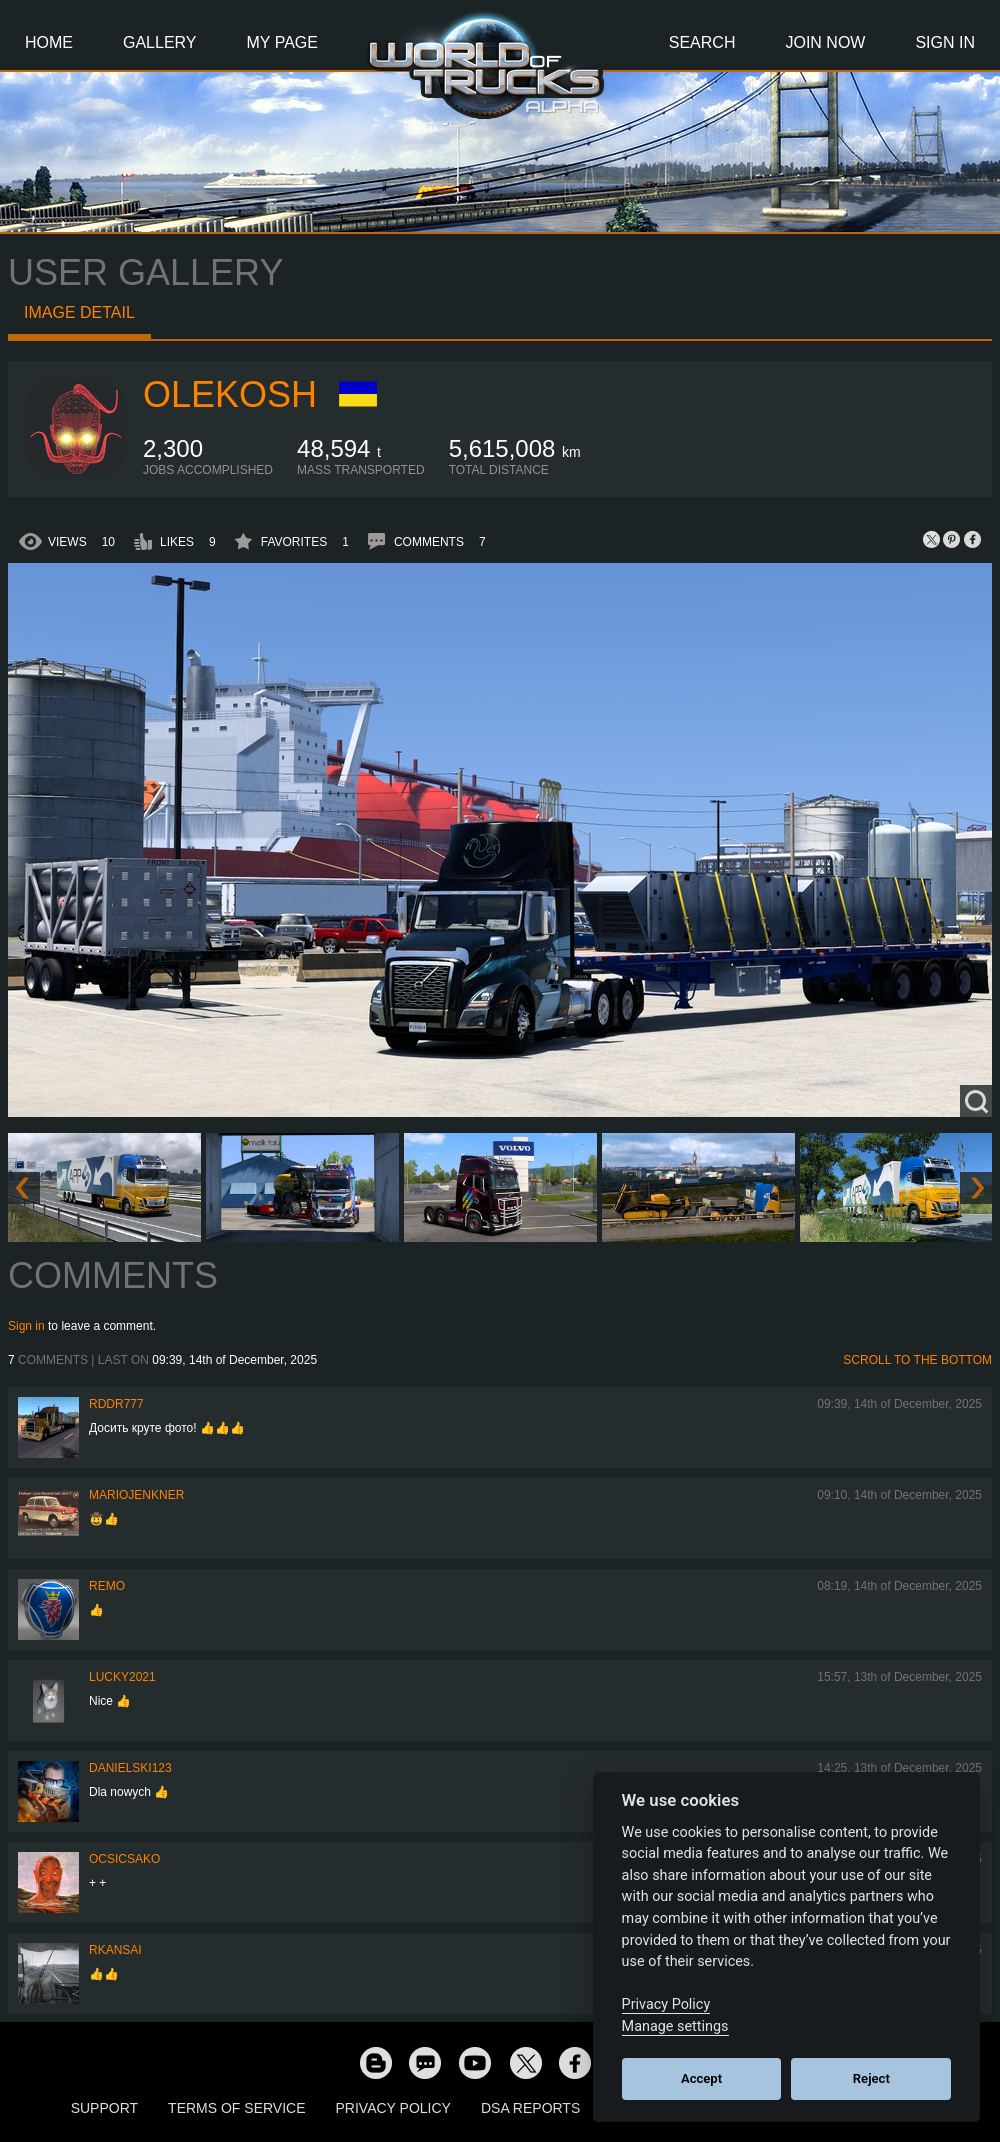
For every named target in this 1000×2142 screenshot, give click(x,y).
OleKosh (230, 394)
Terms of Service (236, 2108)
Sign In (945, 42)
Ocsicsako (124, 1859)
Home (49, 42)
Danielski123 (130, 1768)
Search (702, 42)
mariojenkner (136, 1495)
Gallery (160, 42)
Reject (871, 2078)
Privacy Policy (393, 2108)
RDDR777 (116, 1404)
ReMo (107, 1586)
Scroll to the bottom (917, 1360)
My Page (282, 42)
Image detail (79, 312)
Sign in (26, 1326)
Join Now (825, 42)
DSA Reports (530, 2108)
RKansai (115, 1950)
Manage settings (675, 2026)
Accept (701, 2078)
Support (104, 2108)
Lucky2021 (122, 1677)
